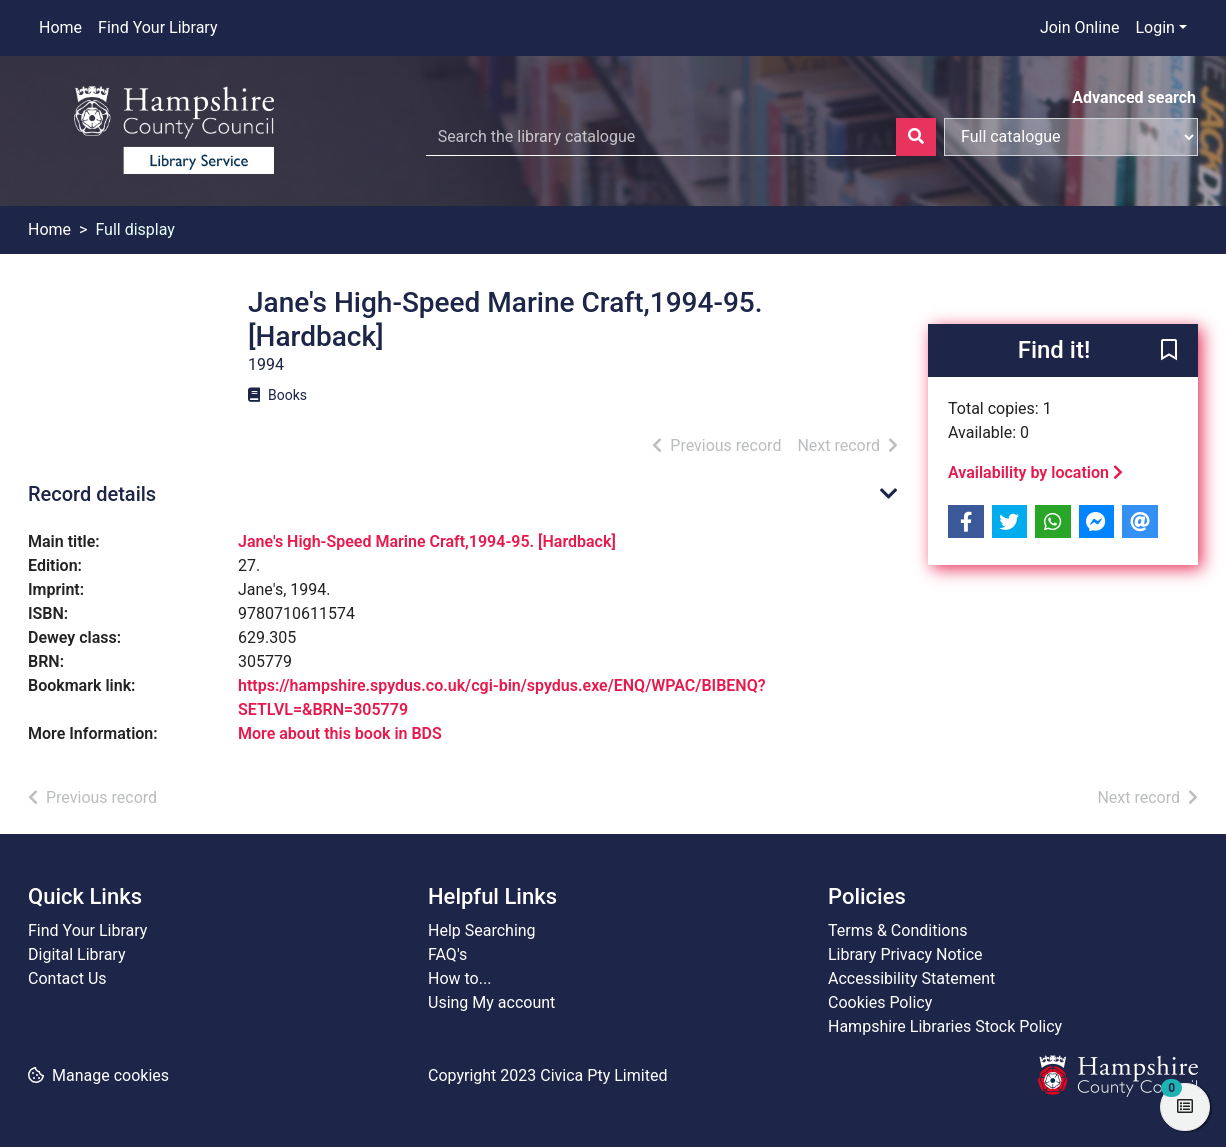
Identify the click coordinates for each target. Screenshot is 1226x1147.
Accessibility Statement (911, 978)
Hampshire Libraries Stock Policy (945, 1026)
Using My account (491, 1002)
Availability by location (1035, 472)
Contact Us (67, 978)
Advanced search (1134, 97)
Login (1154, 27)
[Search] (916, 137)
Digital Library (77, 954)
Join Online (1080, 27)
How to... (459, 978)
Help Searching (482, 930)
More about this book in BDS (340, 733)
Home (60, 27)
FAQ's (447, 954)
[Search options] (1071, 137)
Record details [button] (92, 494)
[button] (1169, 352)
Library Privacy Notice (905, 954)
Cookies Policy (880, 1002)
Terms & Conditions (898, 930)
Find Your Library (157, 27)
